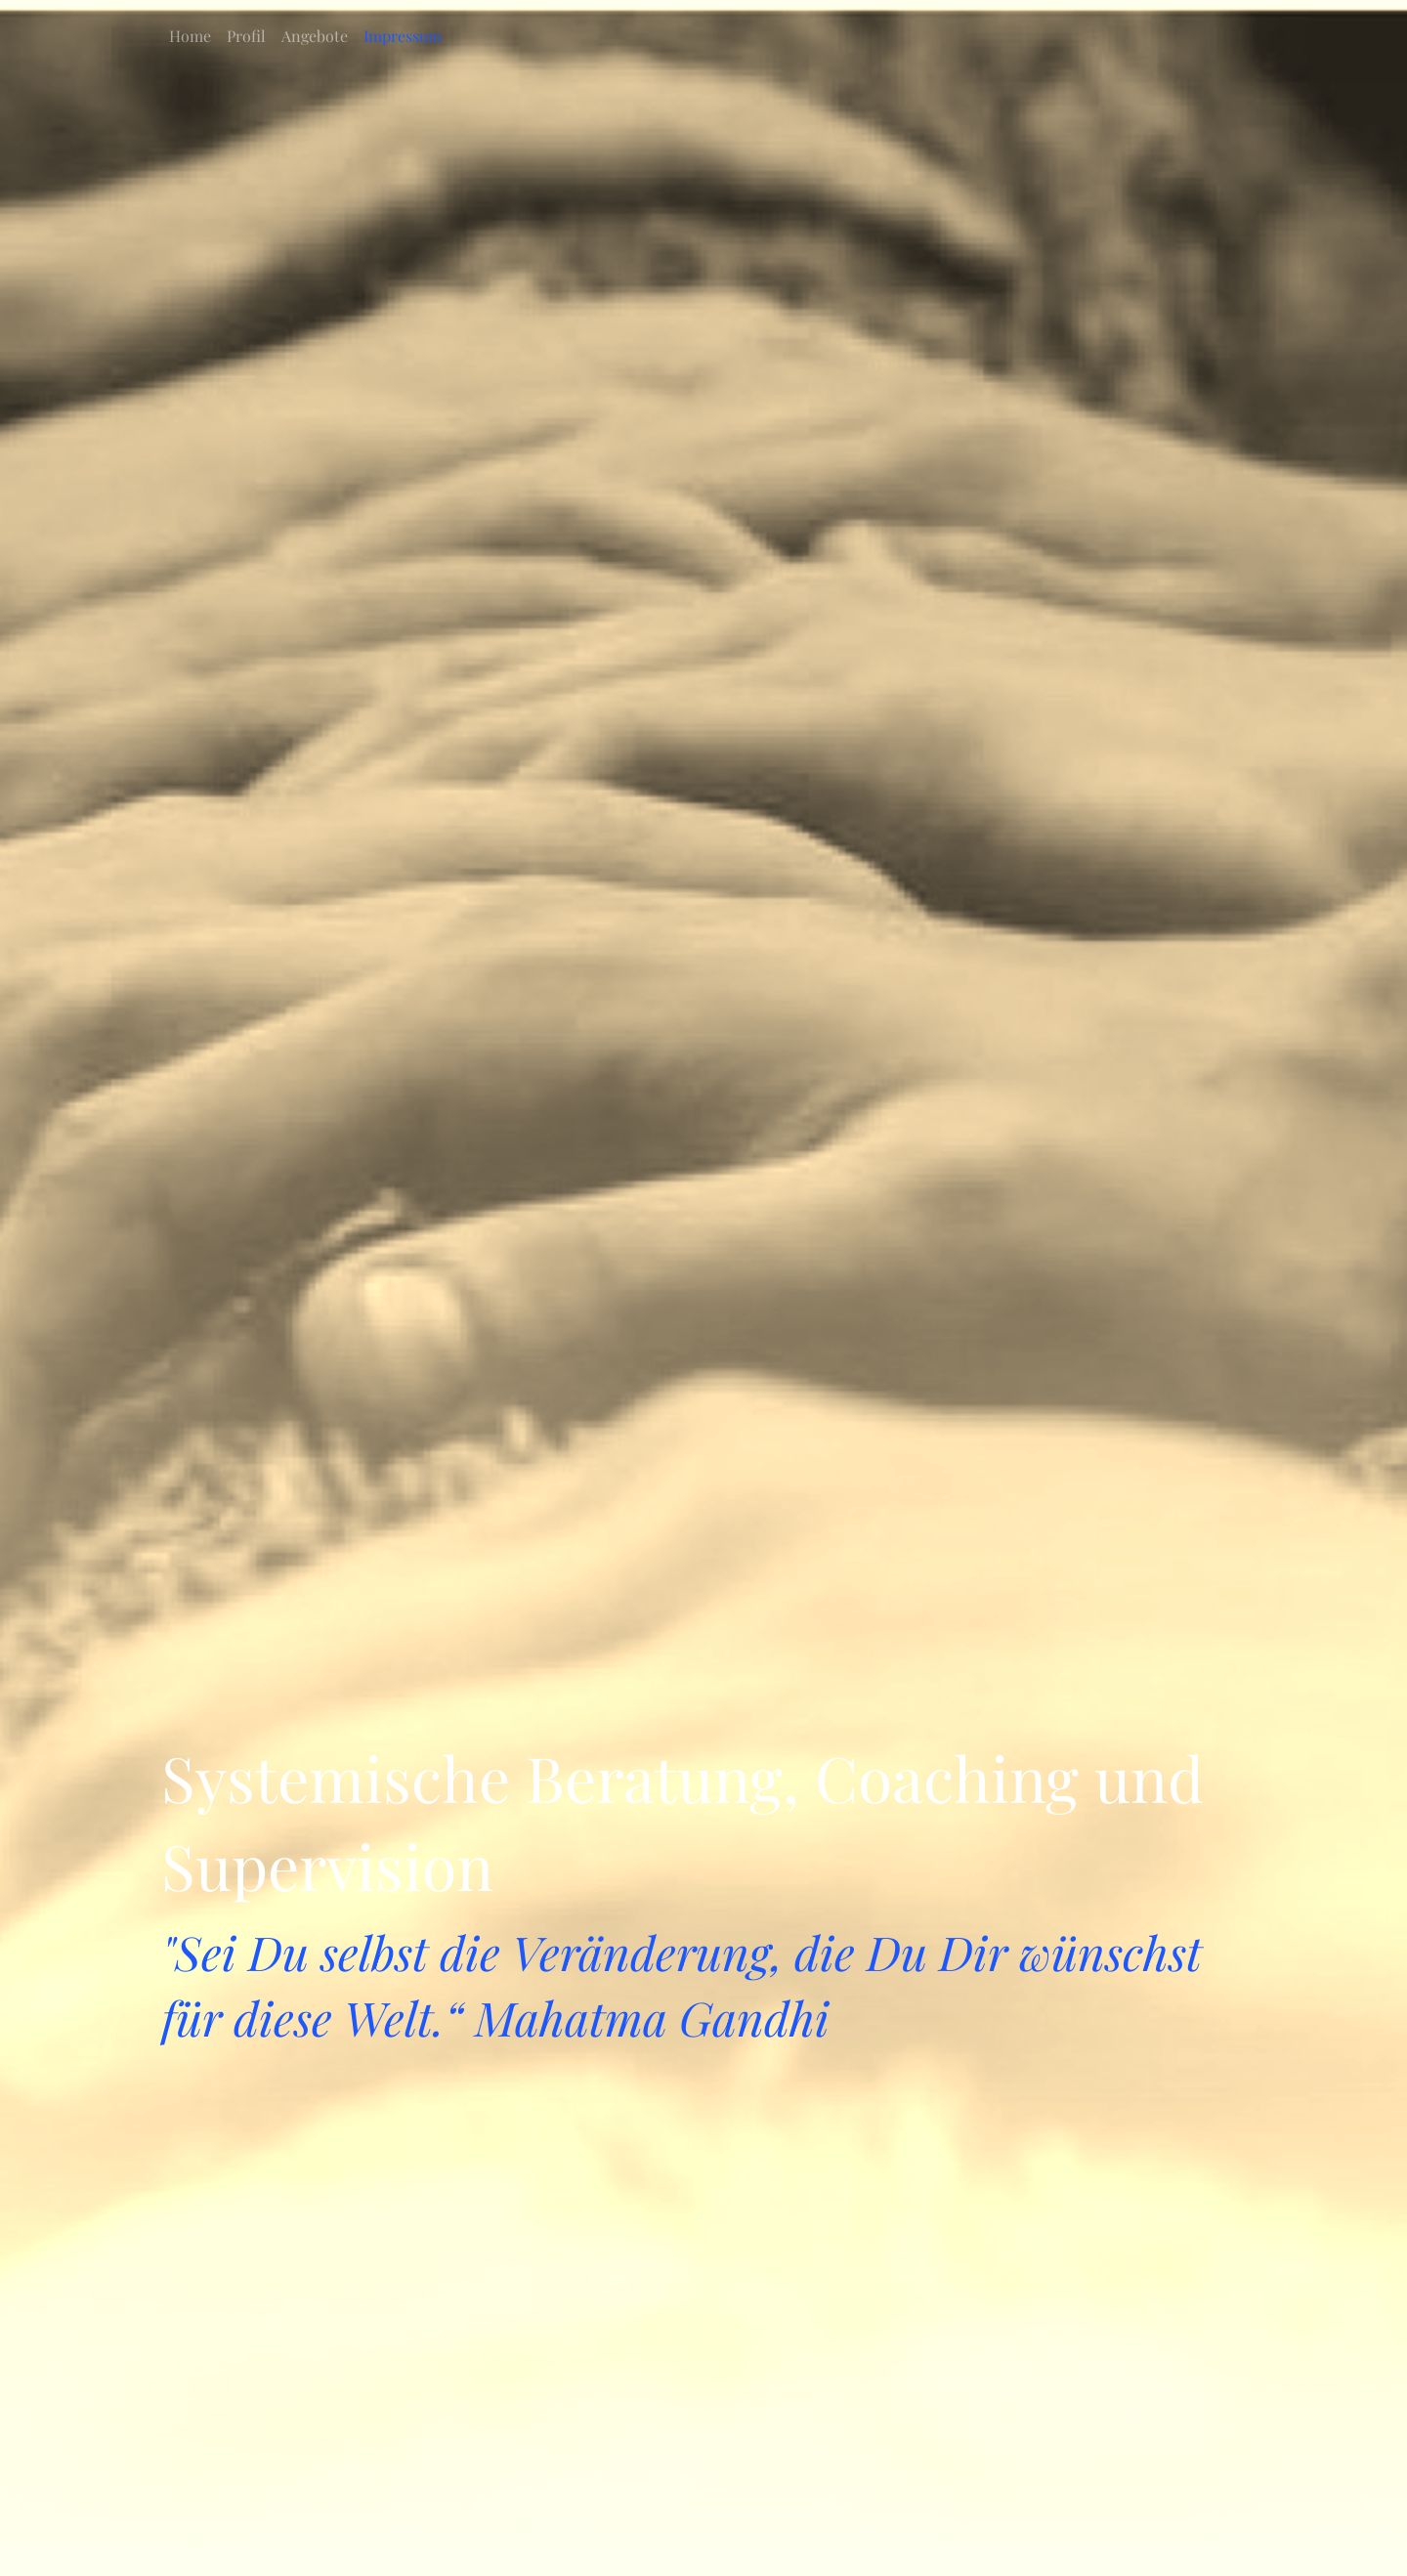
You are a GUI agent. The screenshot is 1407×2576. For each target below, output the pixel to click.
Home (190, 35)
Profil (246, 35)
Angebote (314, 35)
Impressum (402, 35)
